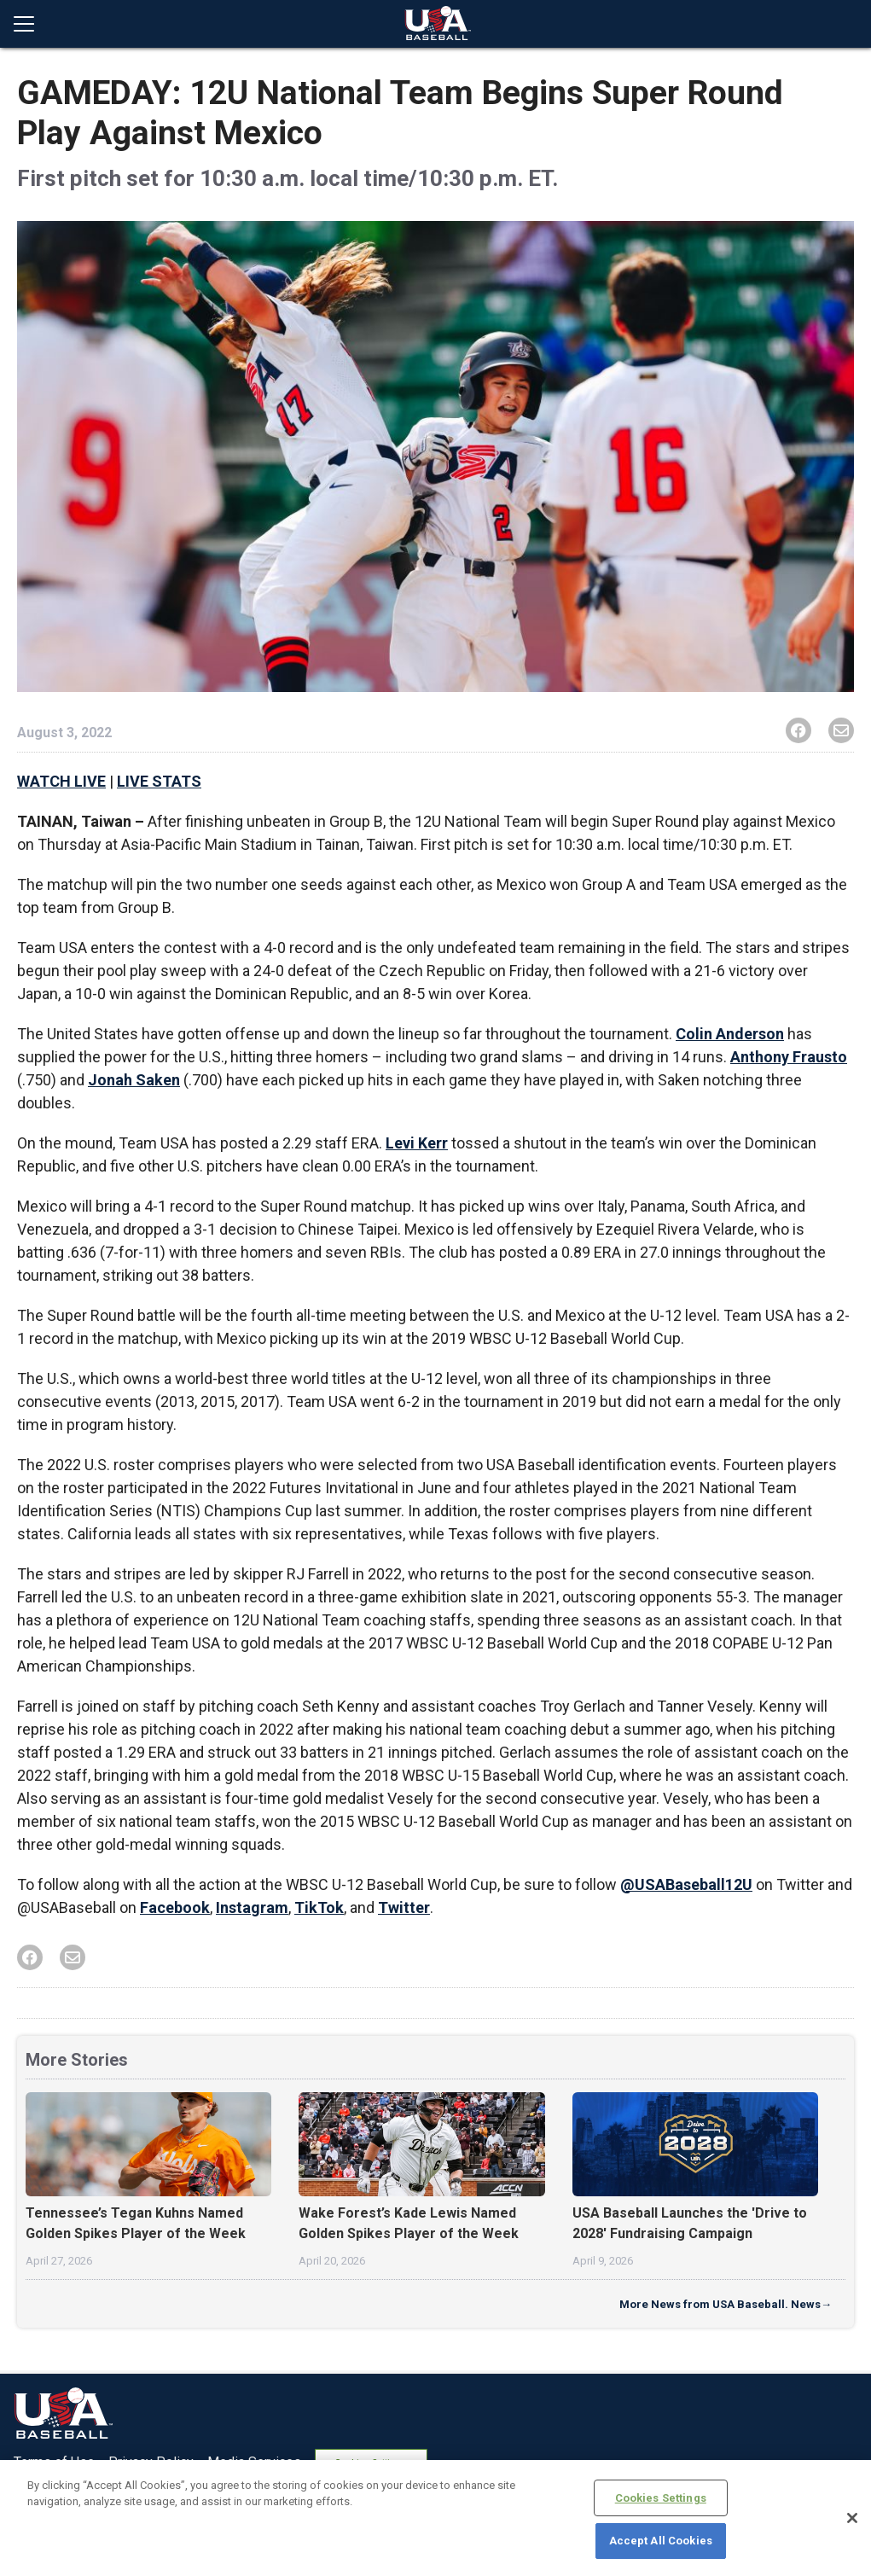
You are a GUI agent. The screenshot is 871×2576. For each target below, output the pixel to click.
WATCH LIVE (61, 781)
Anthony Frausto (788, 1057)
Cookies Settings (660, 2498)
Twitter (404, 1907)
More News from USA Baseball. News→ (725, 2304)
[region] (435, 2518)
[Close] (852, 2518)
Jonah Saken (134, 1080)
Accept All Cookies (660, 2540)
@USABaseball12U (686, 1884)
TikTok (319, 1907)
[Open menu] (31, 24)
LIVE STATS (159, 781)
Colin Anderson (730, 1034)
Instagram (252, 1907)
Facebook (175, 1907)
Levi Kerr (417, 1143)
